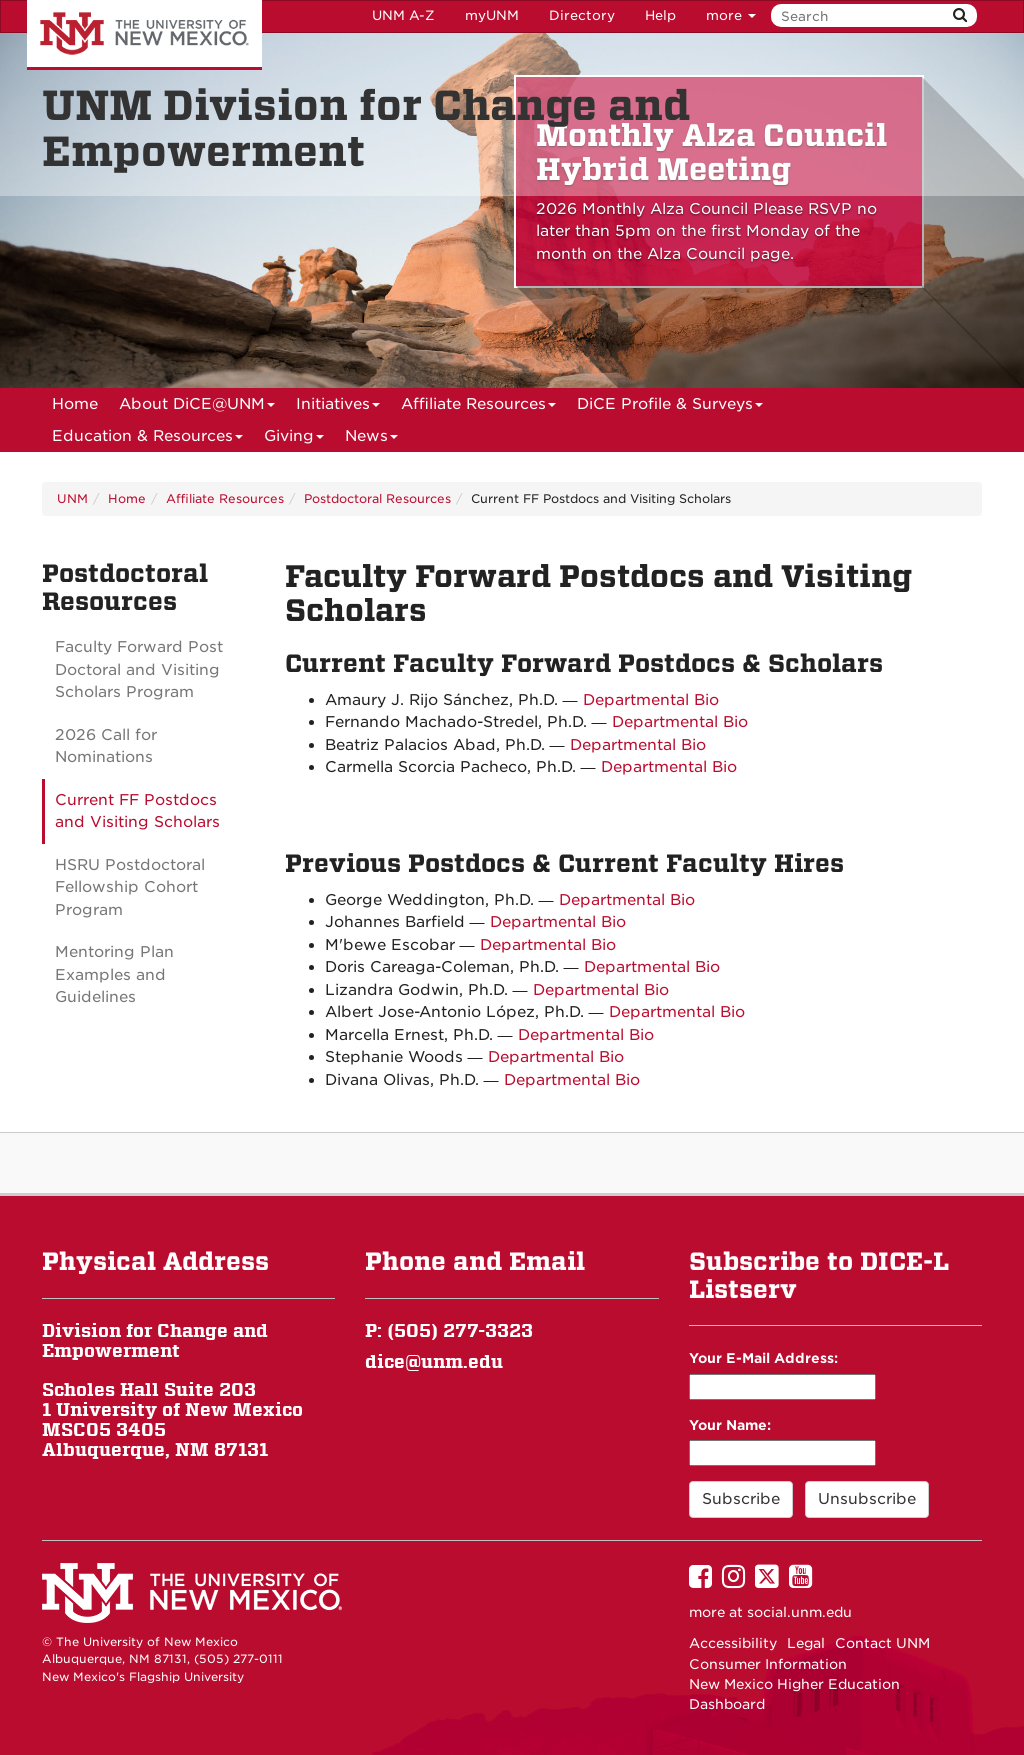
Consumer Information (768, 1664)
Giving (294, 439)
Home (75, 404)
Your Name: (730, 1425)
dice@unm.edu (434, 1361)
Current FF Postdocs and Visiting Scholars (137, 811)
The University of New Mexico (144, 35)
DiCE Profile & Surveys (670, 407)
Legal (806, 1643)
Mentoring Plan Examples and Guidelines (114, 974)
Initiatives (338, 407)
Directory (582, 15)
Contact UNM (882, 1643)
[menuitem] (75, 404)
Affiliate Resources (478, 407)
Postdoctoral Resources (377, 498)
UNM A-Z (403, 15)
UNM (72, 498)
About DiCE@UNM (197, 407)
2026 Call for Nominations (106, 746)
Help (660, 15)
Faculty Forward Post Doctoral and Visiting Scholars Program (139, 669)
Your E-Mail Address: (763, 1358)
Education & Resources (147, 439)
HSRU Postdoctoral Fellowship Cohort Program (130, 887)
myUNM (492, 15)
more (731, 15)
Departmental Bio (651, 700)
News (371, 439)
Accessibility (733, 1643)
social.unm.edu (799, 1612)
